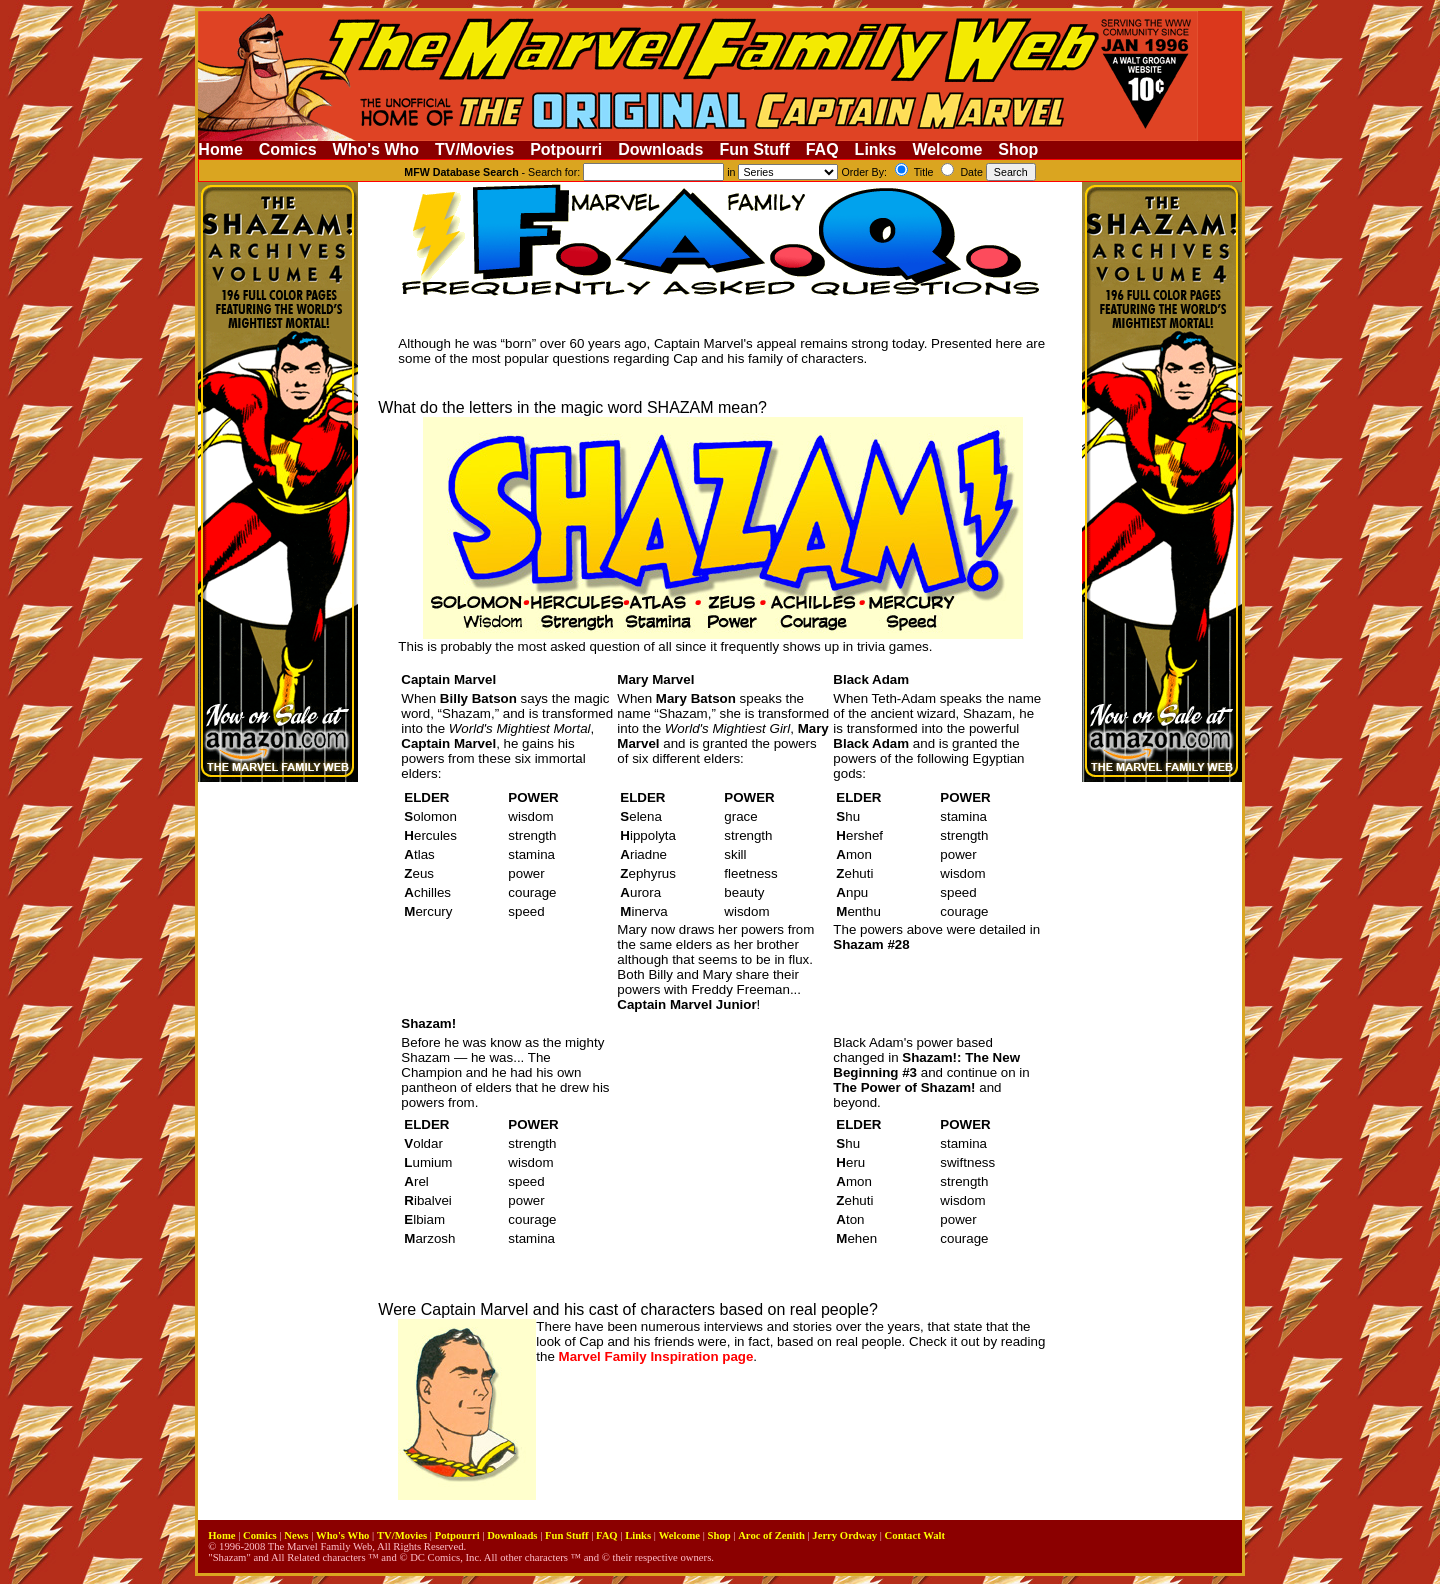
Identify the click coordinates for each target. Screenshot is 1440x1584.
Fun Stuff (755, 149)
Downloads (660, 149)
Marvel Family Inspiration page (656, 1356)
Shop (1018, 149)
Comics (288, 149)
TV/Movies (474, 149)
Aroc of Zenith (771, 1535)
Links (876, 149)
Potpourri (566, 149)
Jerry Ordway (844, 1535)
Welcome (947, 149)
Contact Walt (915, 1535)
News (296, 1535)
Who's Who (376, 149)
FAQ (822, 149)
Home (220, 149)
